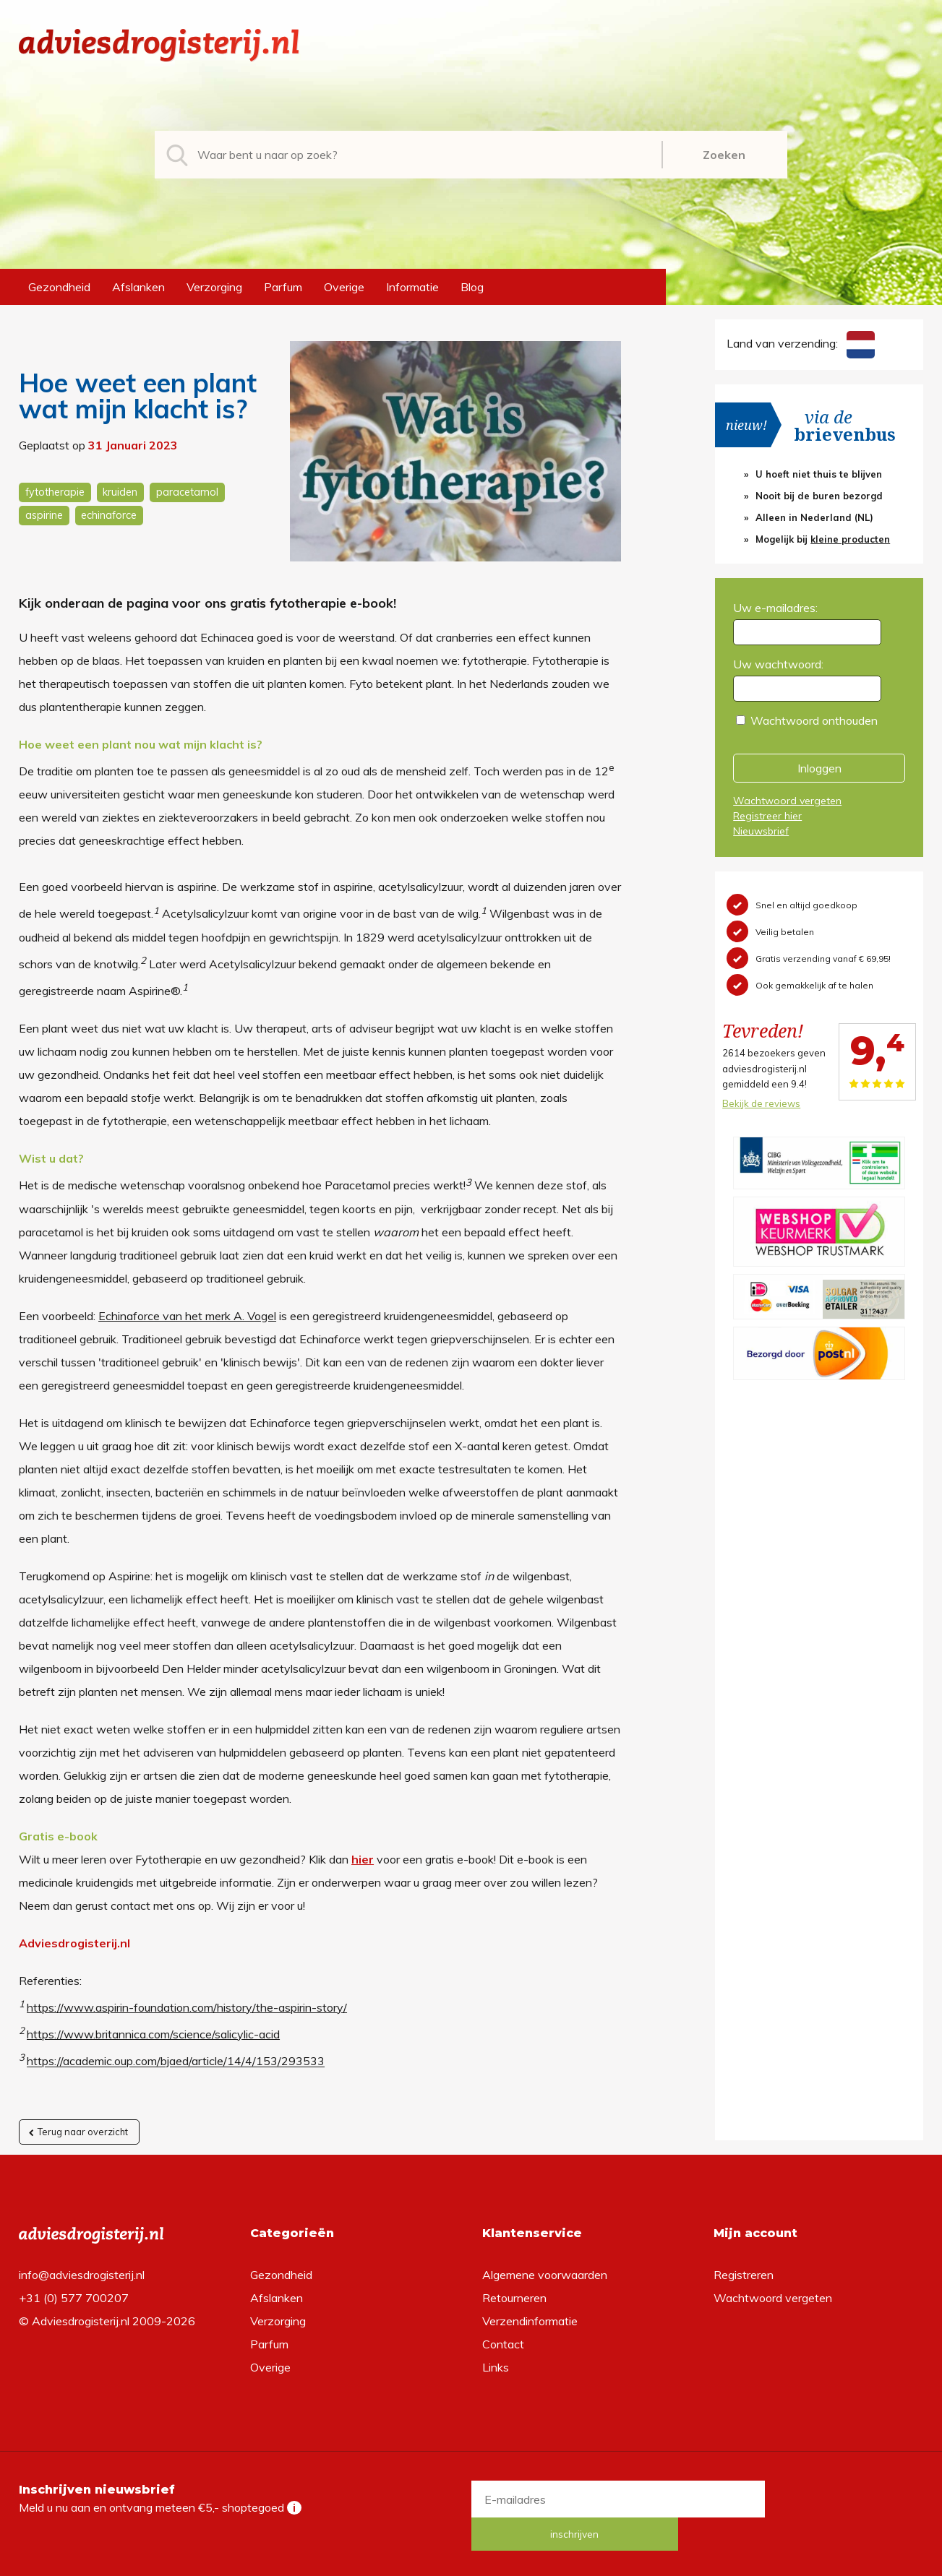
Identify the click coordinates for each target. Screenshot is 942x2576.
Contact (503, 2343)
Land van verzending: (800, 343)
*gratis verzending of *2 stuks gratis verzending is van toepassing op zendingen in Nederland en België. (471, 2561)
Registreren (744, 2274)
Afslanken (138, 287)
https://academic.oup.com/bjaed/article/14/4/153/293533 (176, 2061)
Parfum (283, 287)
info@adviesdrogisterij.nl (82, 2274)
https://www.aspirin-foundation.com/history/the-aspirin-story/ (187, 2007)
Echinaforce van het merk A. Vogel (187, 1316)
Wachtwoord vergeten (787, 800)
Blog (472, 287)
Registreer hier (767, 815)
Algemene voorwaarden (544, 2274)
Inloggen (819, 768)
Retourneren (514, 2297)
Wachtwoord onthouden (814, 720)
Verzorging (214, 287)
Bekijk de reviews (761, 1103)
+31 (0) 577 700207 (74, 2297)
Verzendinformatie (530, 2320)
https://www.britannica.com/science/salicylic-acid (153, 2034)
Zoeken (724, 154)
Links (495, 2366)
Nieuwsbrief (761, 830)
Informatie (412, 287)
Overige (344, 287)
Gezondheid (59, 287)
